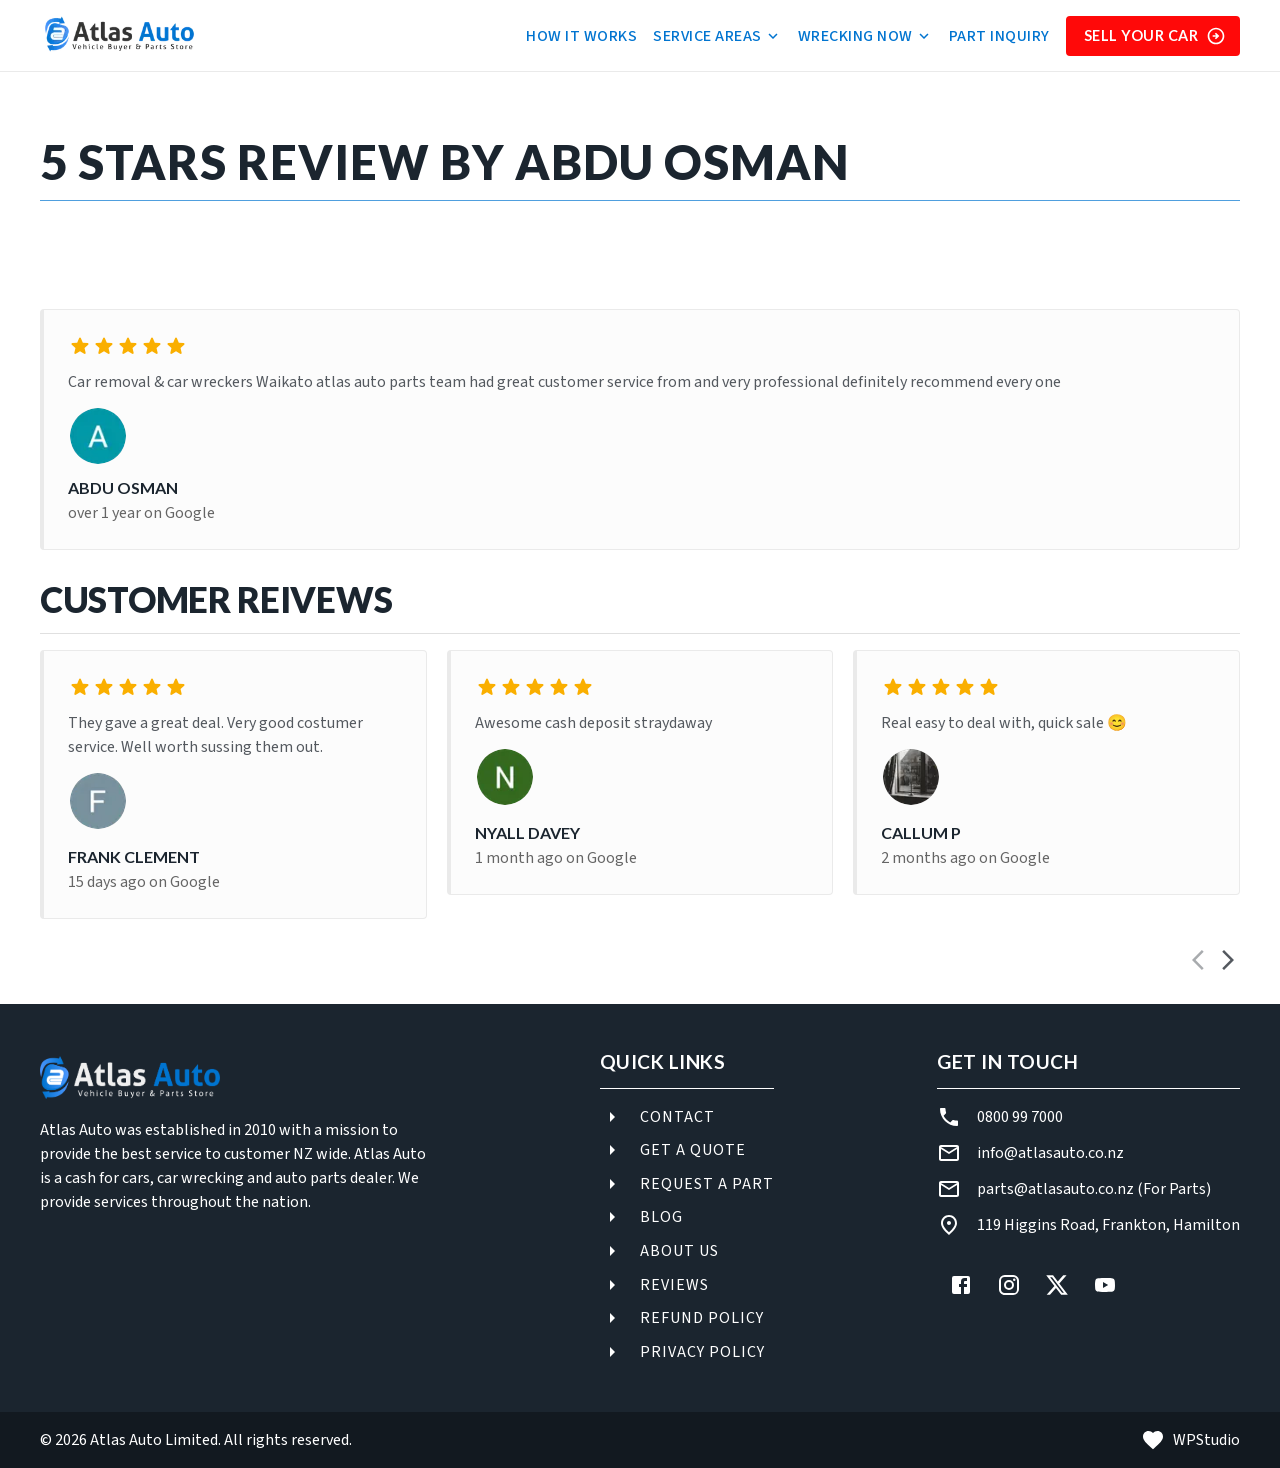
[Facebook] (961, 1285)
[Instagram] (1009, 1285)
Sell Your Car (1155, 36)
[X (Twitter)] (1057, 1285)
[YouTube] (1105, 1285)
